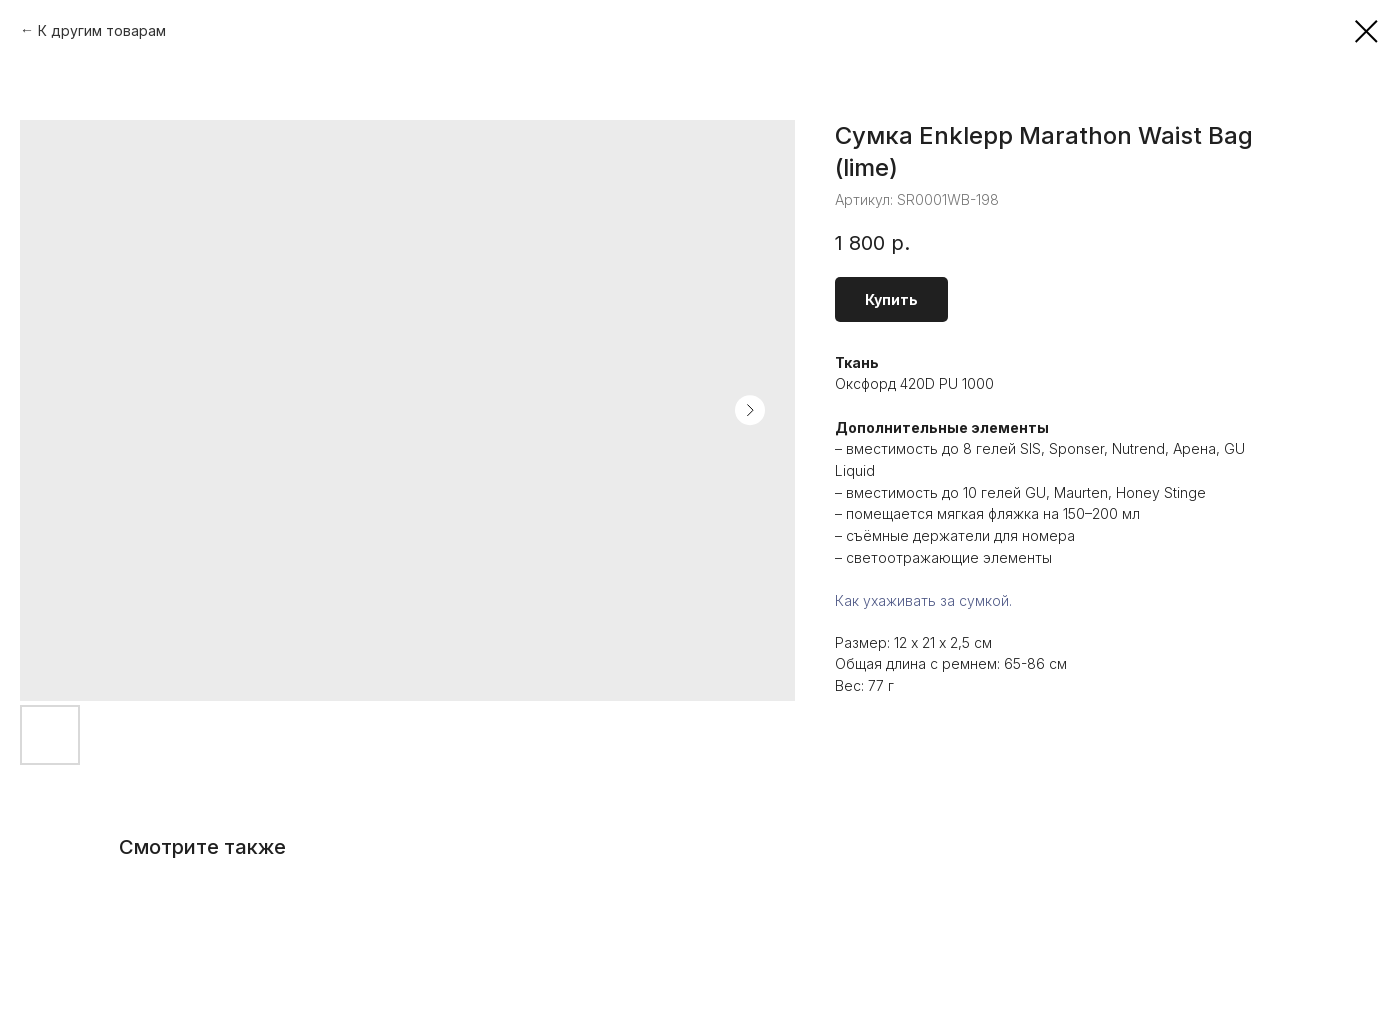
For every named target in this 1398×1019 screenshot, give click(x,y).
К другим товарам (102, 30)
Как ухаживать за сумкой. (923, 600)
